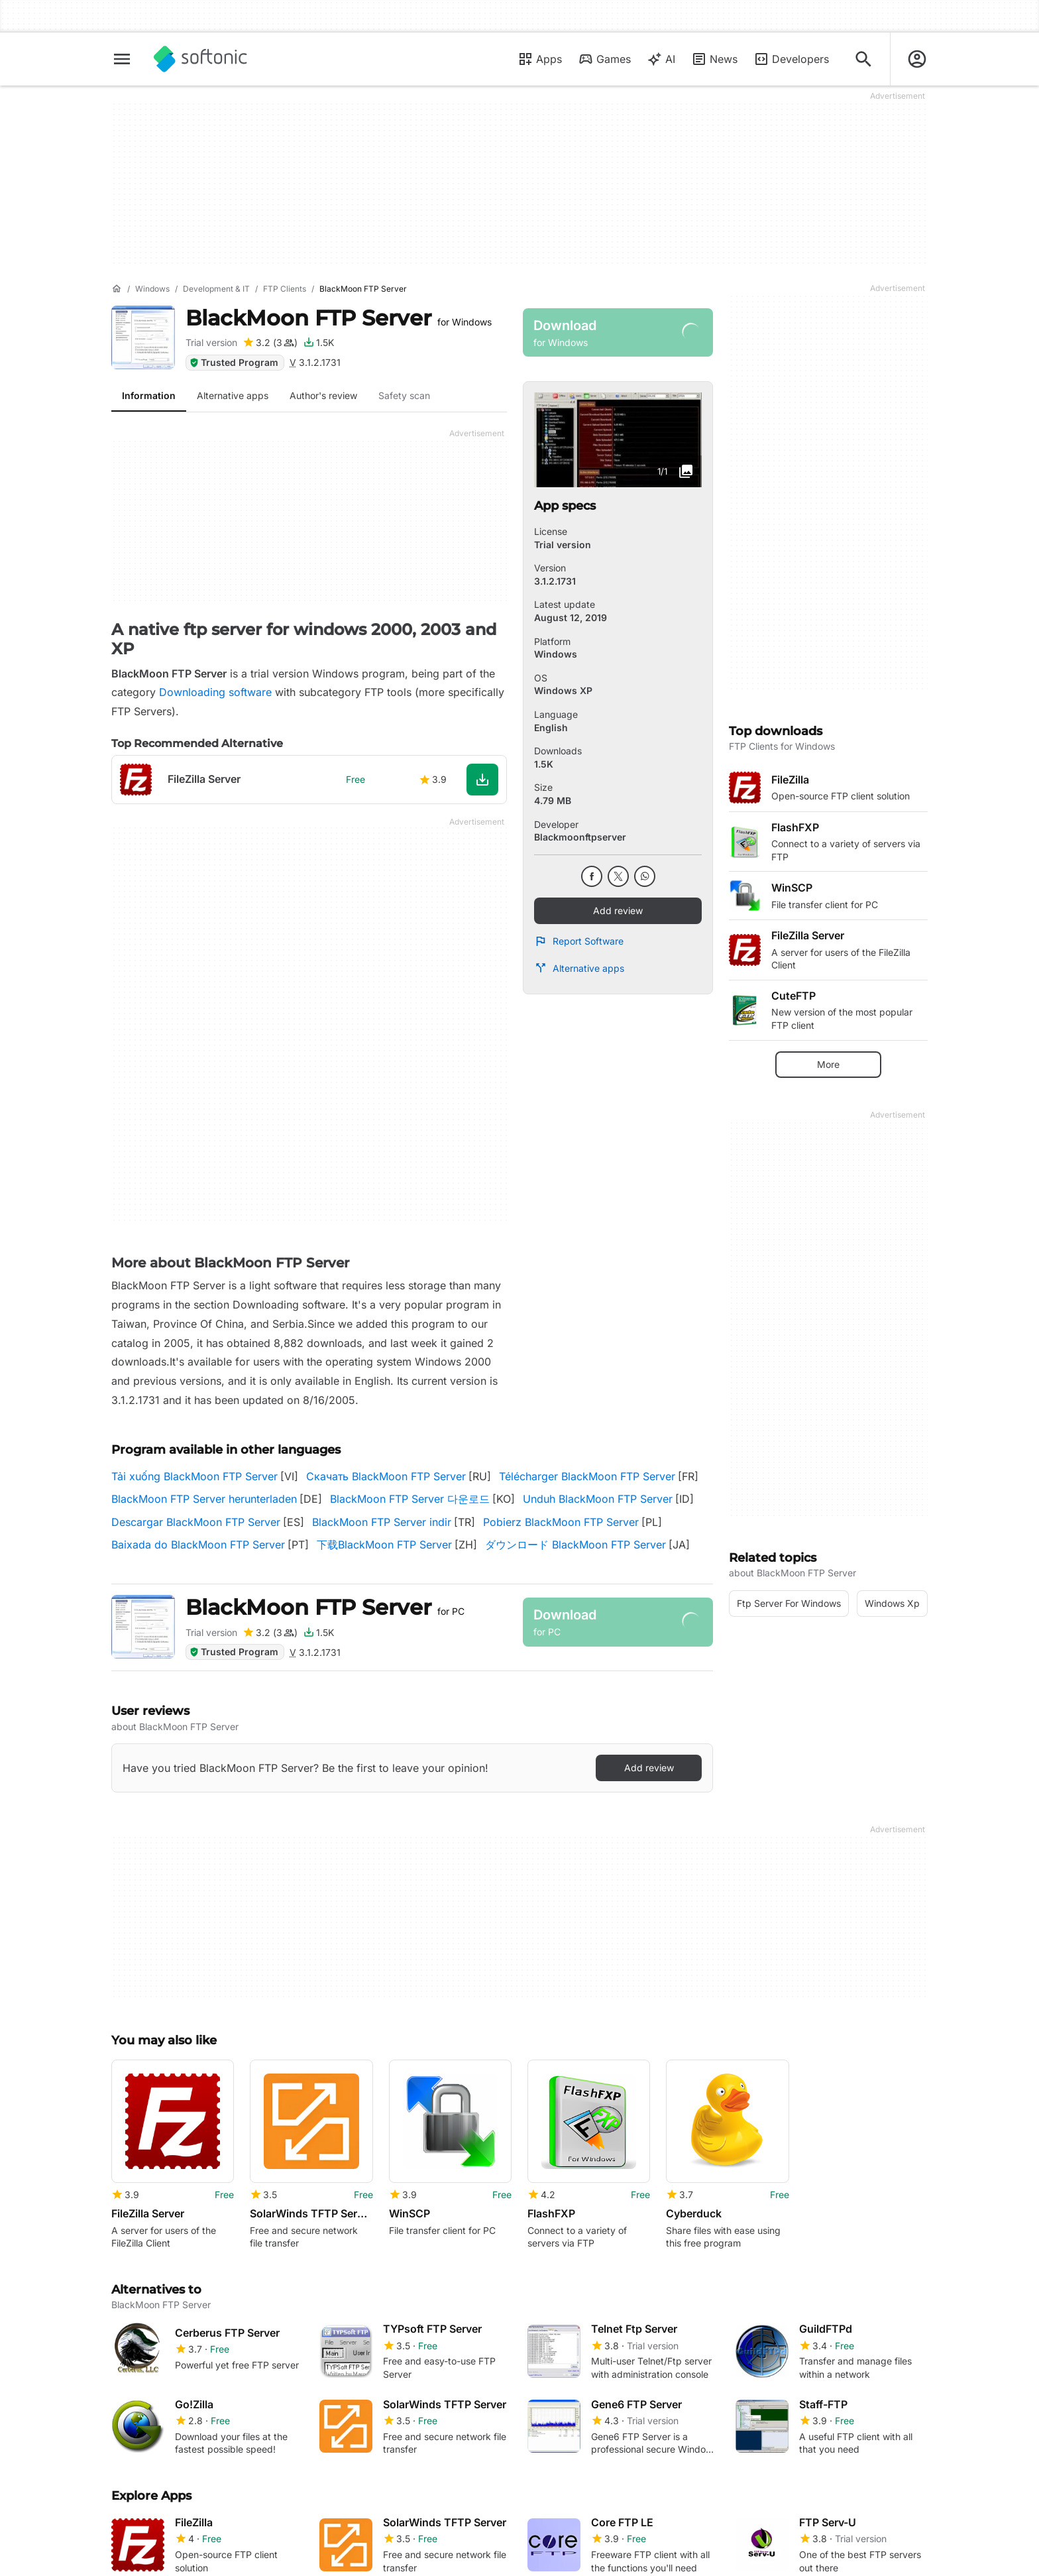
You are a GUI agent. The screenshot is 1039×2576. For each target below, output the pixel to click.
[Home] (116, 289)
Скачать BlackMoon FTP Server (386, 1476)
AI (661, 59)
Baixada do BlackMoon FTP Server (198, 1544)
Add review (618, 910)
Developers (791, 59)
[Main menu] (121, 59)
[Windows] (152, 289)
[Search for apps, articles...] (863, 59)
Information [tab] (149, 395)
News (714, 59)
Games (604, 59)
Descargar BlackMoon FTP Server (195, 1522)
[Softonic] (200, 59)
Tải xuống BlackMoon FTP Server (194, 1476)
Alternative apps (579, 967)
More (828, 1064)
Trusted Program (233, 362)
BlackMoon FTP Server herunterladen (204, 1498)
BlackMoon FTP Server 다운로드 (410, 1498)
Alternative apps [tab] (232, 395)
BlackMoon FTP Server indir (381, 1522)
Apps (540, 59)
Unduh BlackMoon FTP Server (598, 1498)
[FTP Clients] (284, 289)
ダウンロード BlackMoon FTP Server (575, 1544)
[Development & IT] (216, 289)
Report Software (579, 941)
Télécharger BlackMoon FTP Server (587, 1476)
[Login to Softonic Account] (917, 59)
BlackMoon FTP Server (339, 318)
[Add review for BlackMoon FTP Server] (270, 342)
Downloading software (215, 692)
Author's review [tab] (323, 395)
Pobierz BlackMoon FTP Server (561, 1522)
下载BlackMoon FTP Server (384, 1544)
